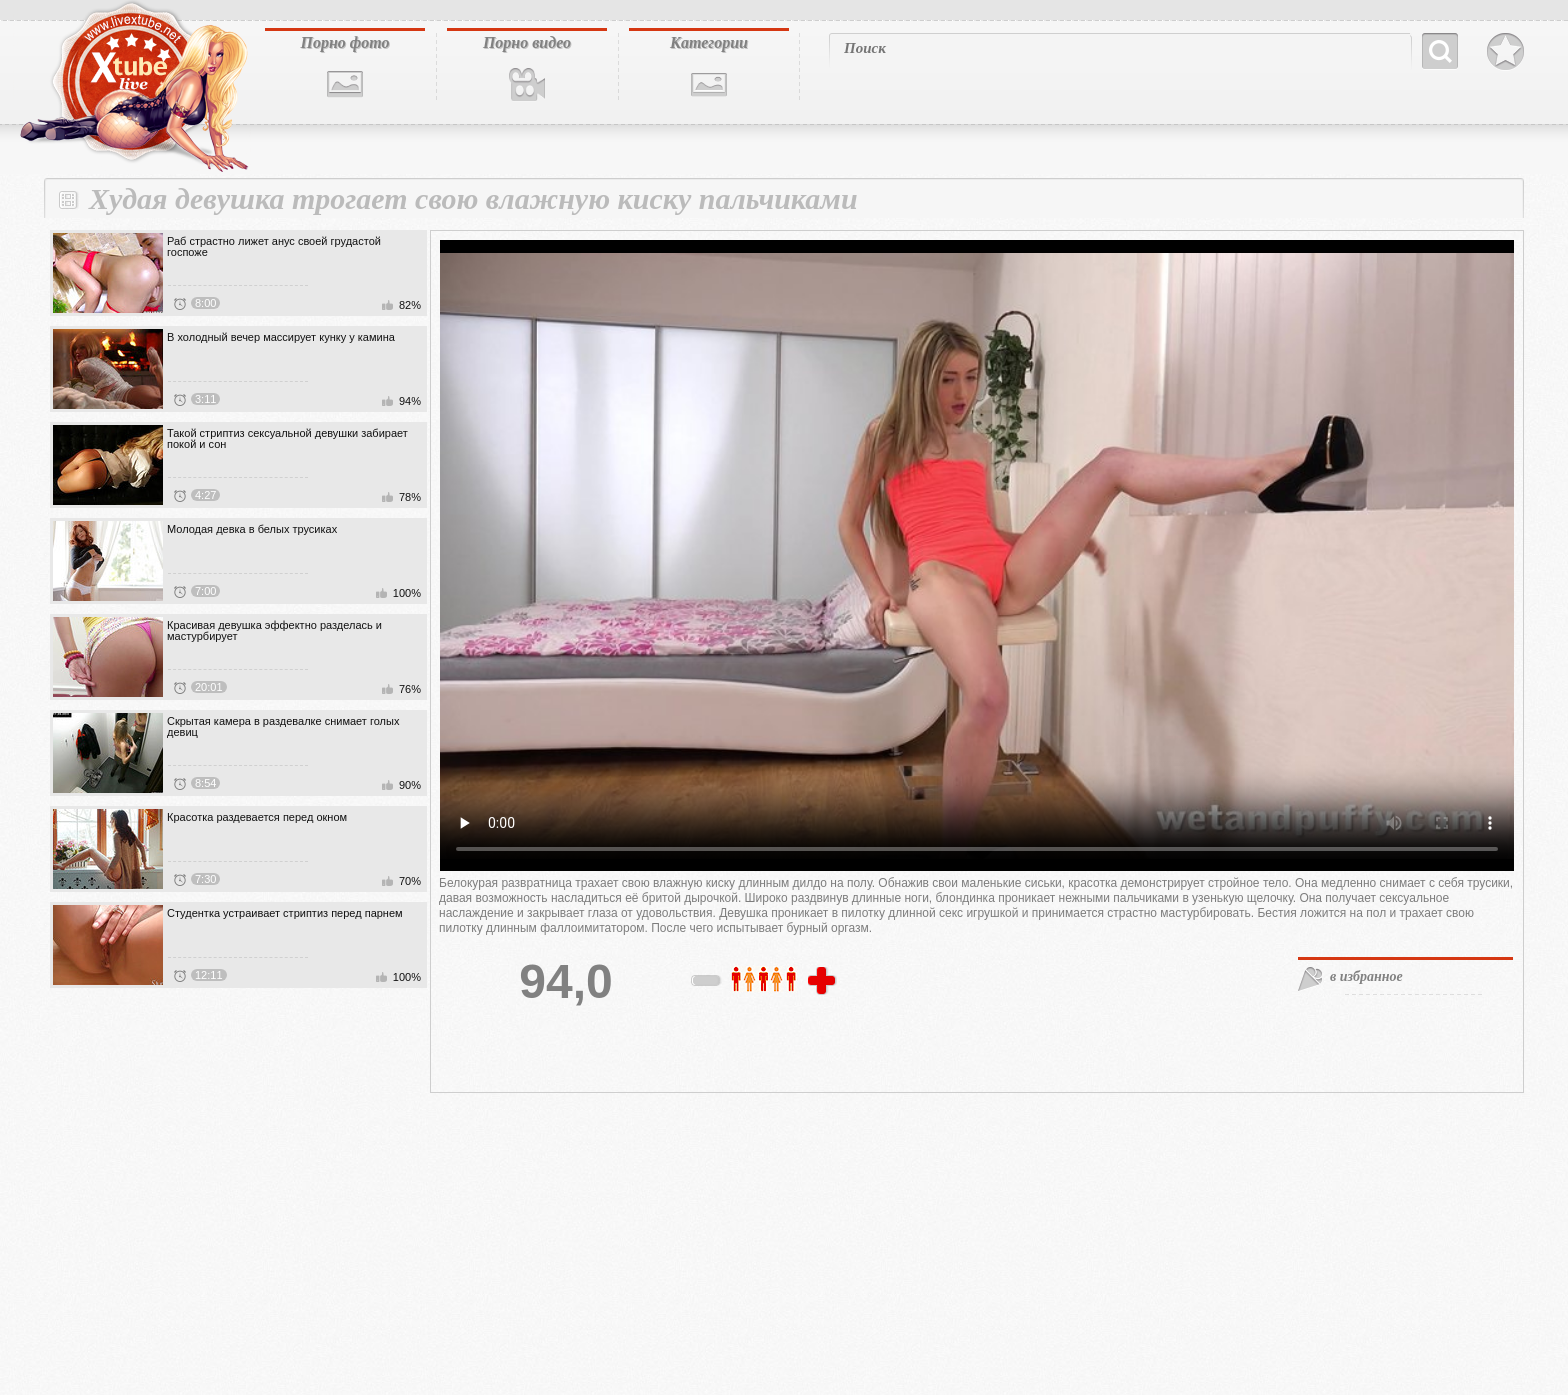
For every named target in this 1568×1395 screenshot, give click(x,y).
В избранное (1505, 52)
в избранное (1366, 976)
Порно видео (527, 42)
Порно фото (344, 42)
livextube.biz (132, 87)
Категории (709, 42)
